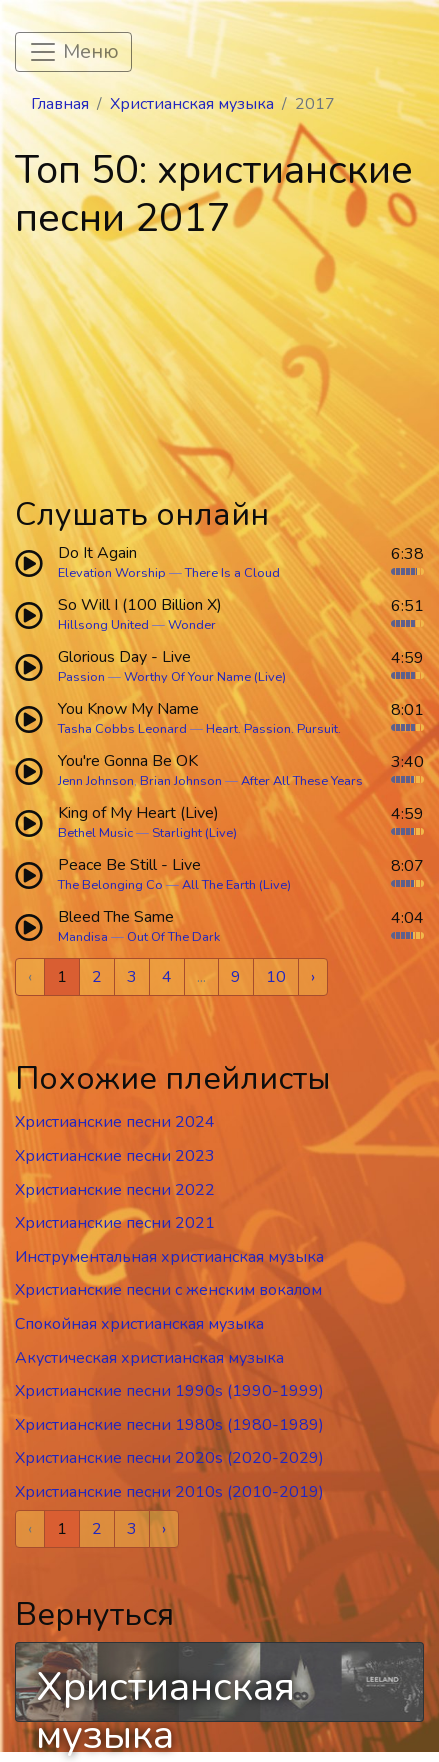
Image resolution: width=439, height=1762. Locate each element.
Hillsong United (103, 625)
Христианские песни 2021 (115, 1223)
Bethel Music (95, 833)
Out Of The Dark (173, 937)
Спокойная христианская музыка (139, 1324)
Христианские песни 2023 (115, 1156)
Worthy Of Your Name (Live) (205, 677)
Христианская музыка (192, 104)
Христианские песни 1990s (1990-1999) (169, 1391)
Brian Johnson (181, 781)
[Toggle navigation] (73, 52)
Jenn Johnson (96, 781)
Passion (81, 677)
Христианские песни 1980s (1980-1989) (169, 1425)
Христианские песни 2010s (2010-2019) (169, 1492)
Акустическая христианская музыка (149, 1358)
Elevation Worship (112, 573)
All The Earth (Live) (236, 885)
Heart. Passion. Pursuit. (273, 729)
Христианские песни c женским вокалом (168, 1290)
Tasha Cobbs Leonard (122, 729)
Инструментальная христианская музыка (169, 1257)
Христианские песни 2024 (115, 1122)
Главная (60, 104)
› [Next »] (313, 977)
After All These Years (302, 781)
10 (276, 977)
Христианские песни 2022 (115, 1190)
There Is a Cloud (232, 573)
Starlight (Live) (194, 833)
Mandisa (83, 937)
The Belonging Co (110, 885)
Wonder (192, 625)
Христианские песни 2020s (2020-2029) (169, 1458)
